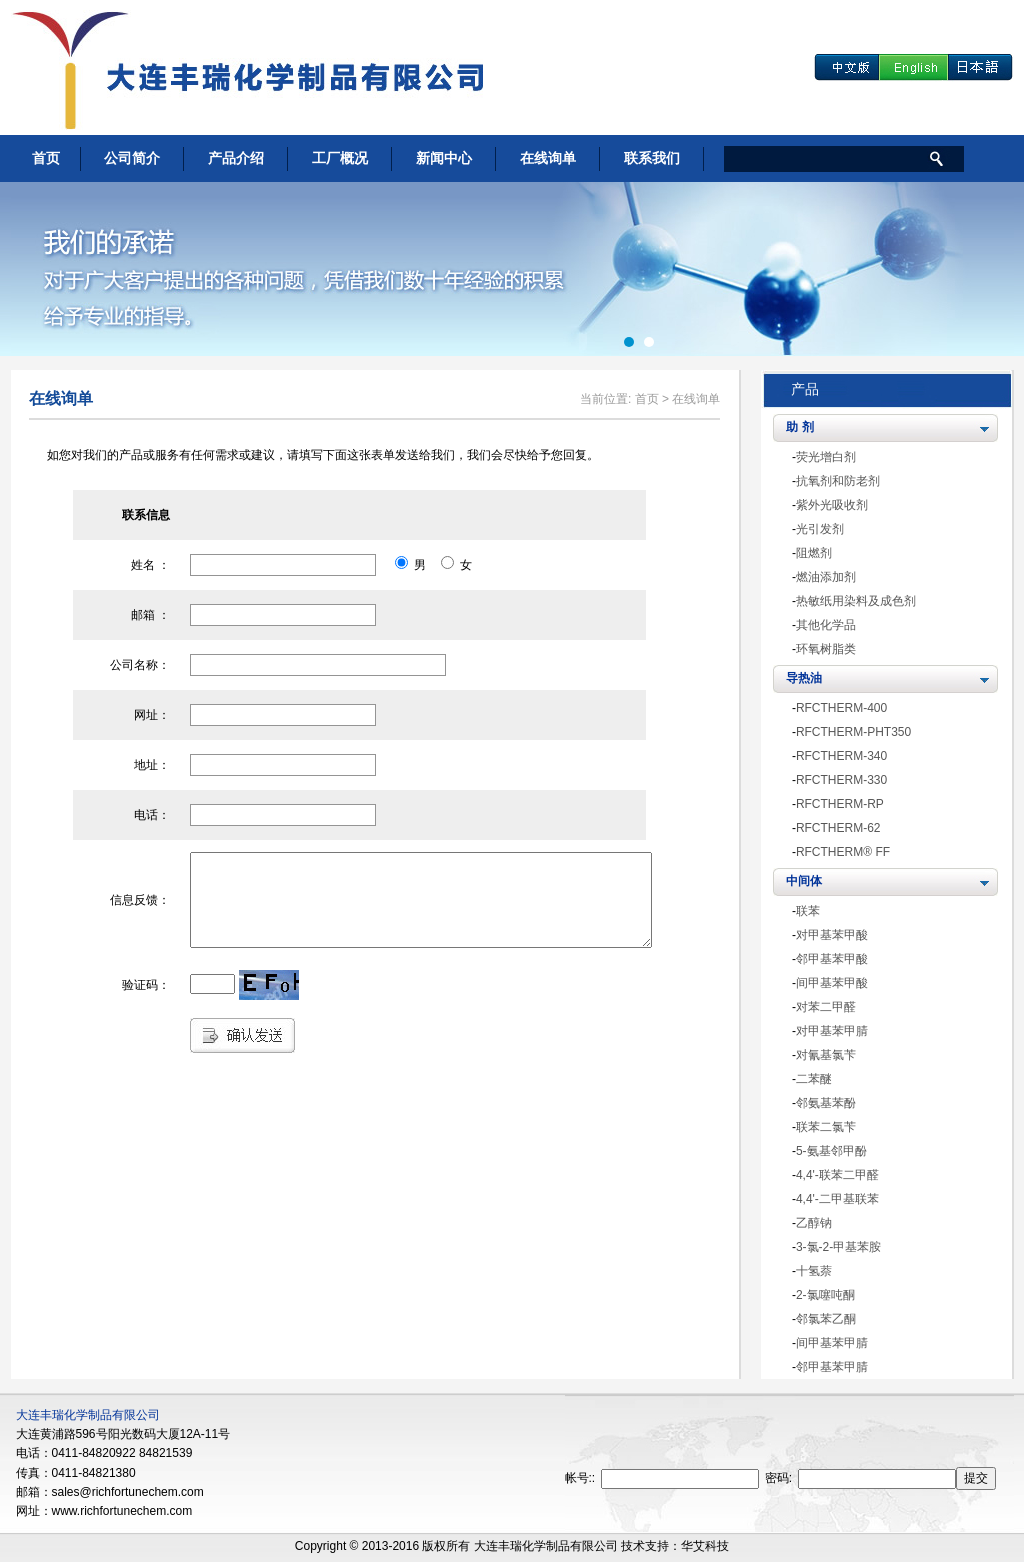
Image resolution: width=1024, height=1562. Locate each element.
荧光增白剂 (826, 457)
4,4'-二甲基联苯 (837, 1199)
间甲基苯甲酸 (832, 983)
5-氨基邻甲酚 (831, 1151)
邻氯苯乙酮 (826, 1319)
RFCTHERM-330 (841, 780)
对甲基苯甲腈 (832, 1031)
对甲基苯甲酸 (832, 935)
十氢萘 (814, 1271)
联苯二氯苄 (826, 1127)
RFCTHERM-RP (840, 804)
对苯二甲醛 (826, 1007)
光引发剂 (820, 529)
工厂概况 (340, 158)
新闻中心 (444, 158)
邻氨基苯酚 (826, 1103)
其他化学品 (826, 625)
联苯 (808, 911)
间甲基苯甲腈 (832, 1343)
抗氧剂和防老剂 (838, 481)
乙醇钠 (814, 1223)
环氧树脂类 (826, 649)
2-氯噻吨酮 (825, 1295)
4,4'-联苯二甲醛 (837, 1175)
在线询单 (548, 158)
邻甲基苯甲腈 (832, 1367)
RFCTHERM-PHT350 (853, 732)
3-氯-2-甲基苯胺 (838, 1247)
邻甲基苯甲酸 (832, 959)
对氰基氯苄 (826, 1055)
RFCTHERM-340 (841, 756)
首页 (46, 158)
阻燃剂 (814, 553)
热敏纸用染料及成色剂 (856, 601)
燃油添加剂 (826, 577)
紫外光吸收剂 (832, 505)
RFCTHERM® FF (843, 852)
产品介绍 (236, 158)
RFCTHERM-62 (838, 828)
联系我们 (652, 158)
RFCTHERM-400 (841, 708)
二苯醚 (814, 1079)
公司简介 (132, 158)
